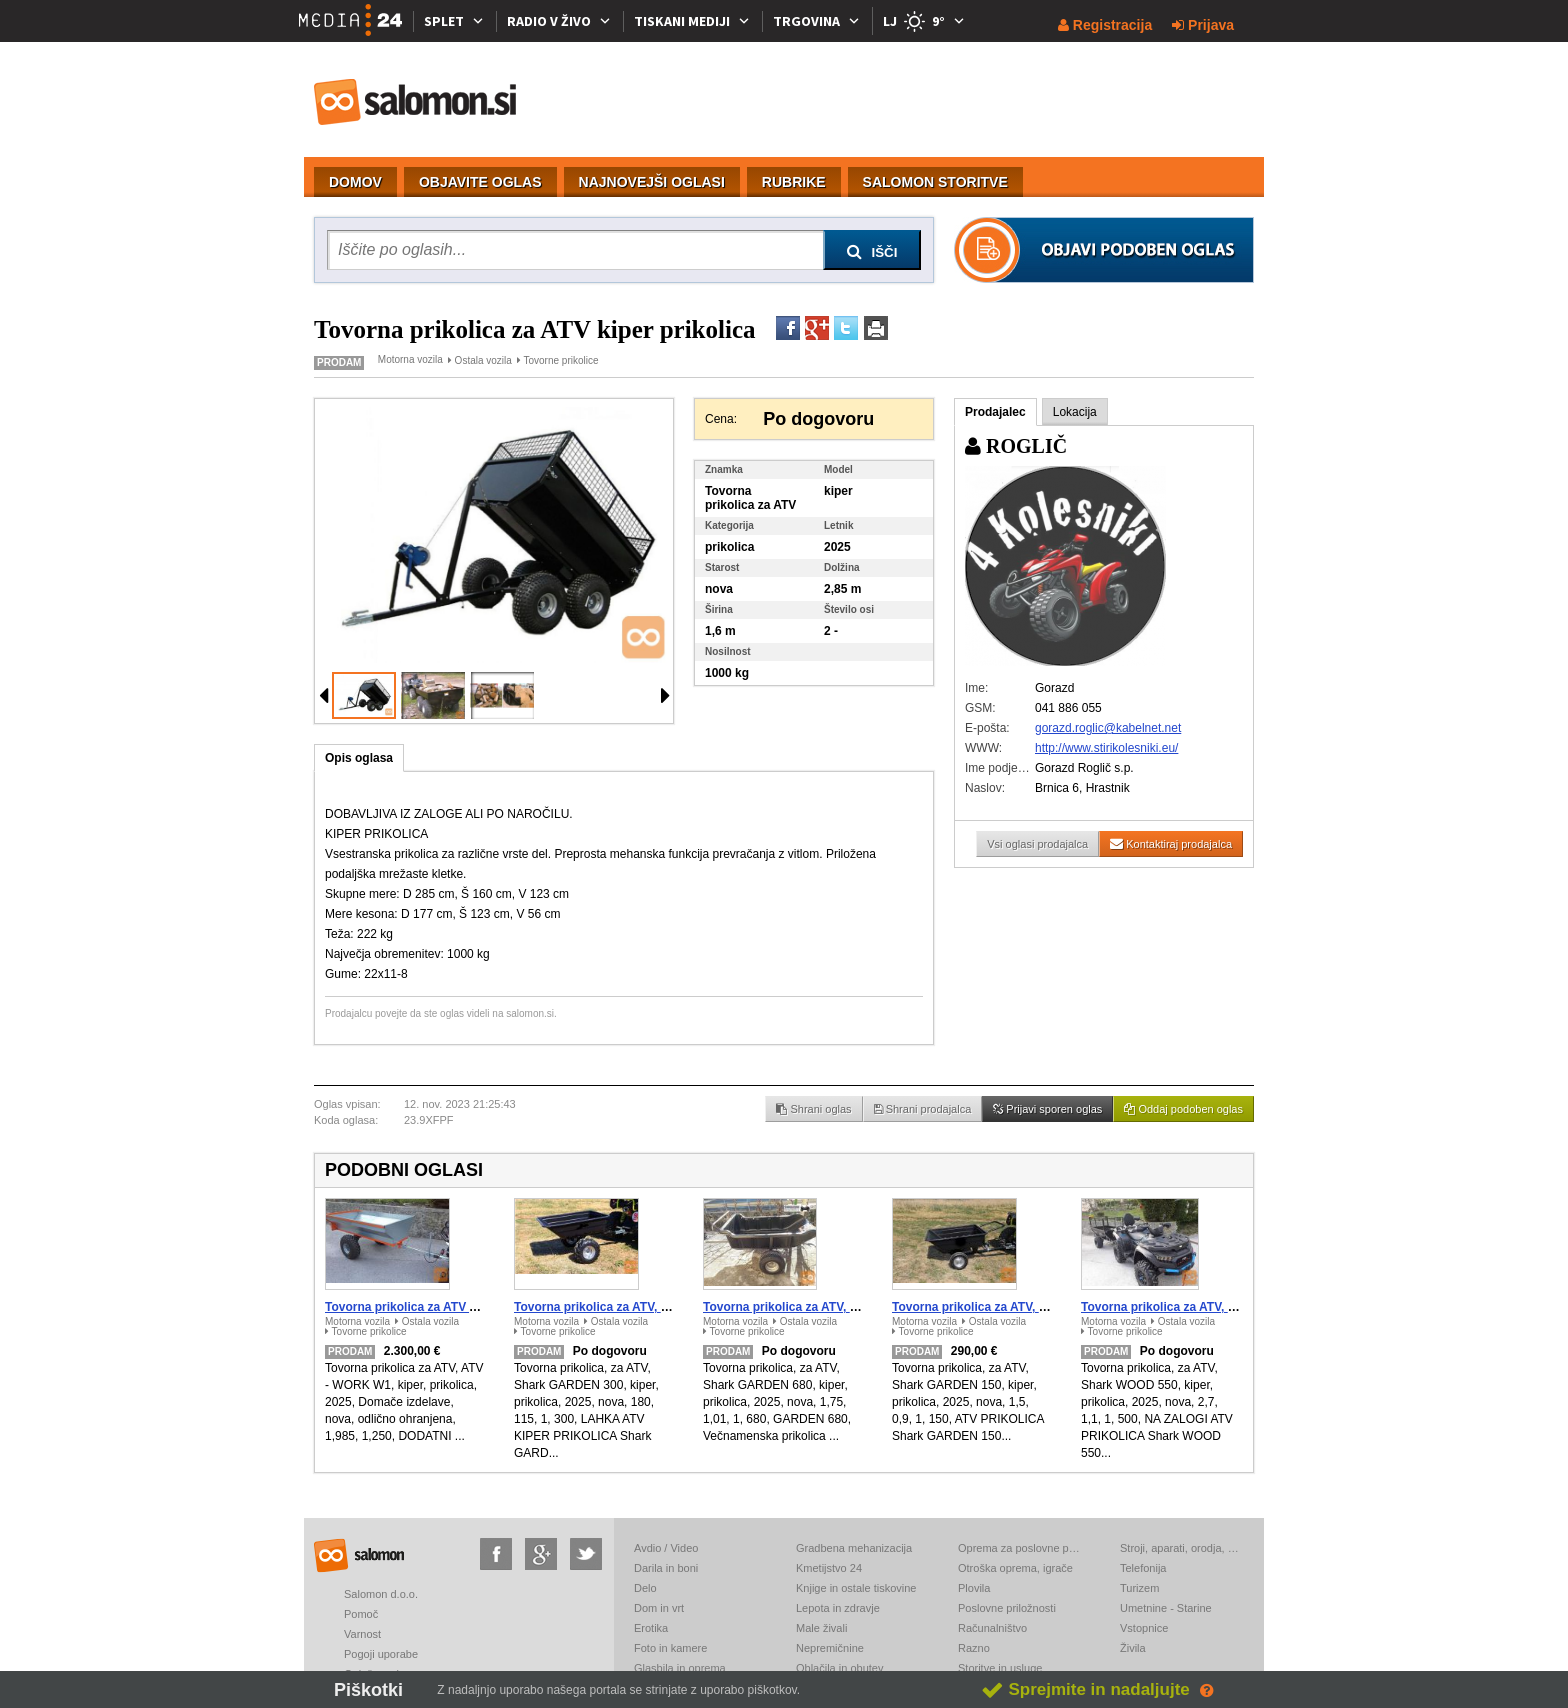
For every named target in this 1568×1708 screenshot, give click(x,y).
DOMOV (355, 182)
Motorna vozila (410, 359)
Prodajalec (995, 412)
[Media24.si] (356, 21)
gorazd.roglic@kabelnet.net (1108, 728)
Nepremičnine (830, 1648)
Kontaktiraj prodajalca (1171, 843)
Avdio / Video (666, 1548)
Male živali (821, 1628)
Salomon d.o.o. (381, 1594)
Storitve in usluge (1000, 1668)
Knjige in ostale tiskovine (856, 1588)
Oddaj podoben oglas (1183, 1109)
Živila (1133, 1648)
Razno (974, 1648)
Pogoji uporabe (381, 1654)
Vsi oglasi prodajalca (1037, 844)
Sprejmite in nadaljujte (1085, 1689)
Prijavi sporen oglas (1047, 1109)
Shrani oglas (813, 1109)
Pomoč (361, 1614)
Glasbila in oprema (680, 1668)
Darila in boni (666, 1568)
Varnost (362, 1634)
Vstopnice (1144, 1628)
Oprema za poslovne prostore (1019, 1548)
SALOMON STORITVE (935, 182)
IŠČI (872, 252)
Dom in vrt (659, 1608)
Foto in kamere (670, 1648)
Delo (645, 1588)
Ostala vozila (483, 360)
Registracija (1105, 25)
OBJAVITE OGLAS (480, 182)
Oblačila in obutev (839, 1668)
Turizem (1139, 1588)
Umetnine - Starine (1166, 1608)
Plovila (974, 1588)
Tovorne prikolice (560, 360)
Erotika (651, 1628)
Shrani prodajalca (923, 1109)
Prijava (1203, 25)
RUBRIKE (794, 182)
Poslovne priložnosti (1007, 1608)
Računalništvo (992, 1628)
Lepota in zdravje (838, 1608)
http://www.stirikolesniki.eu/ (1106, 748)
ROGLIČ (1016, 446)
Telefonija (1143, 1568)
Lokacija (1075, 412)
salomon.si (416, 102)
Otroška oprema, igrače (1015, 1568)
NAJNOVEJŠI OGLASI (652, 182)
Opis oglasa (359, 758)
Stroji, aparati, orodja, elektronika (1181, 1548)
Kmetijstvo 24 (829, 1568)
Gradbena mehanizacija (854, 1548)
